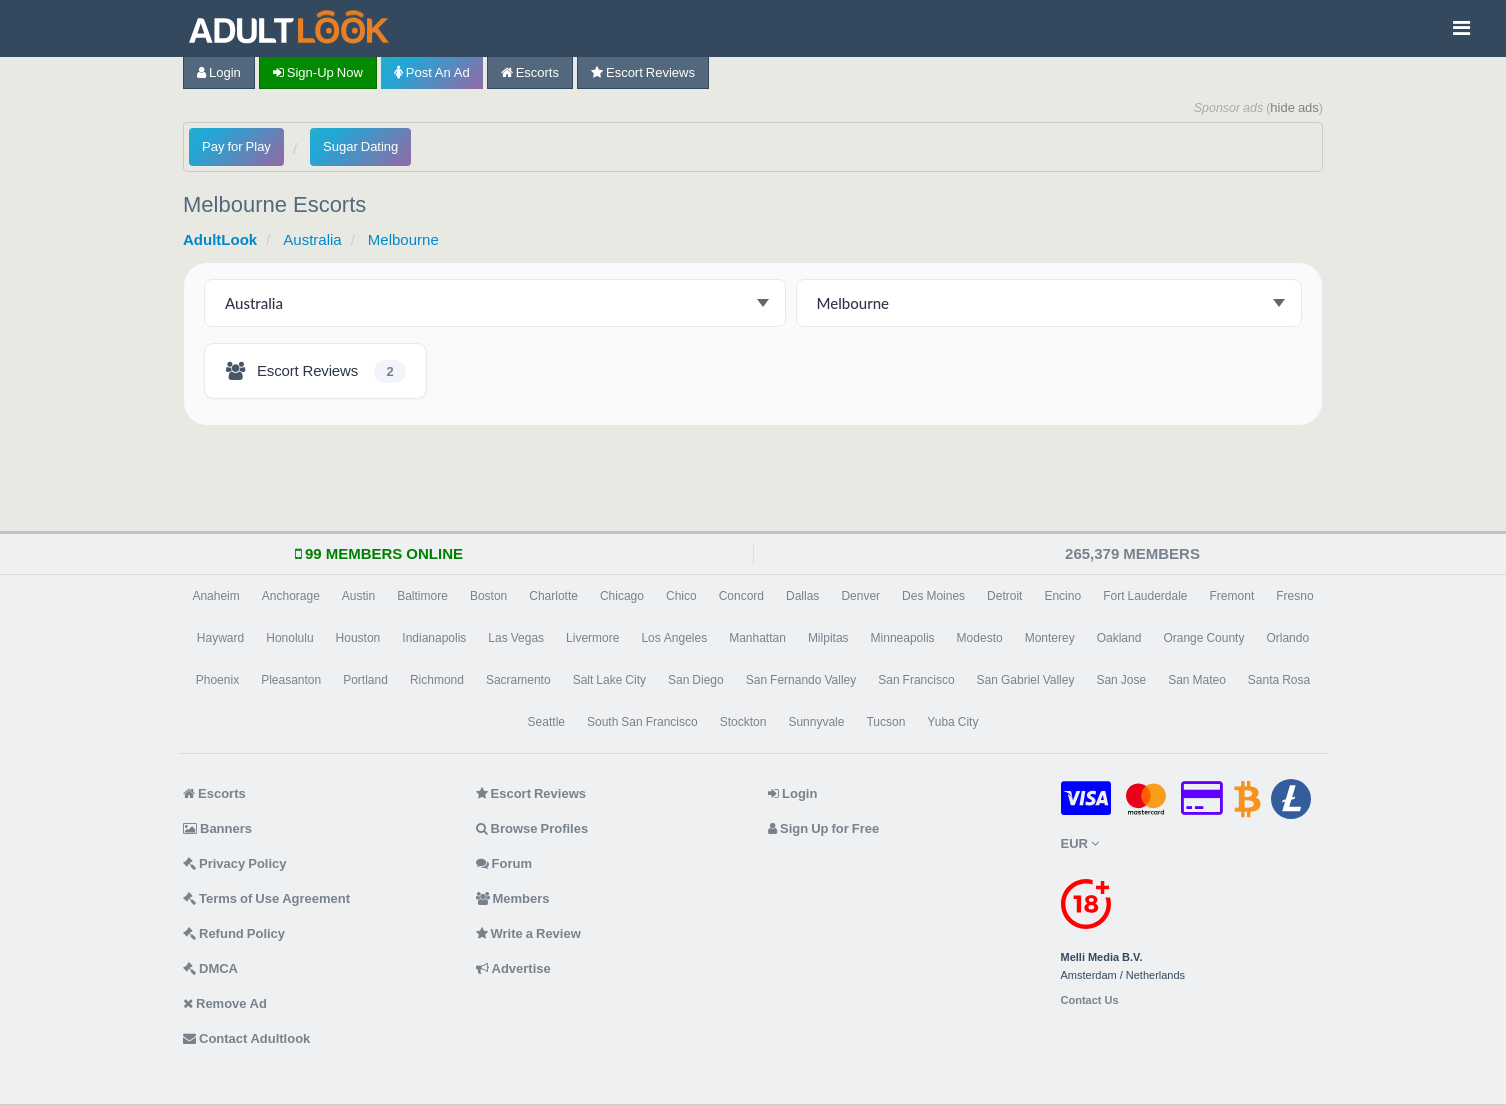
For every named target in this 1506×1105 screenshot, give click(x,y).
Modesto (980, 638)
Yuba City (952, 722)
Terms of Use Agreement (266, 898)
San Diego (696, 680)
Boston (488, 596)
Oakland (1119, 638)
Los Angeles (674, 638)
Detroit (1004, 596)
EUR (1080, 843)
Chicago (622, 596)
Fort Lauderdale (1145, 596)
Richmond (437, 680)
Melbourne (403, 239)
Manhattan (757, 638)
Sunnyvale (816, 722)
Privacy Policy (235, 863)
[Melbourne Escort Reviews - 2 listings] (315, 371)
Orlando (1287, 638)
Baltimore (422, 596)
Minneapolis (903, 638)
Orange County (1203, 638)
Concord (741, 596)
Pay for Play (236, 146)
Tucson (885, 722)
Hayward (220, 638)
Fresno (1294, 596)
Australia (312, 239)
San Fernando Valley (801, 680)
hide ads (1294, 107)
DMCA (210, 968)
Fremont (1232, 596)
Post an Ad (432, 72)
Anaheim (215, 596)
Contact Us (1090, 1000)
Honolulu (289, 638)
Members (513, 898)
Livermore (592, 638)
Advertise (513, 968)
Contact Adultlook (246, 1038)
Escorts (530, 72)
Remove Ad (225, 1003)
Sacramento (518, 680)
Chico (681, 596)
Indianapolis (434, 638)
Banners (217, 828)
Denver (860, 596)
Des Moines (933, 596)
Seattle (546, 722)
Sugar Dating (360, 146)
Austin (358, 596)
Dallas (802, 596)
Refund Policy (234, 933)
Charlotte (553, 596)
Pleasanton (291, 680)
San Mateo (1197, 680)
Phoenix (217, 680)
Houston (358, 638)
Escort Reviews (643, 72)
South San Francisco (642, 722)
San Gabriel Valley (1026, 680)
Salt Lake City (609, 680)
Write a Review (528, 933)
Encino (1062, 596)
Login (219, 72)
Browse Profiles (532, 828)
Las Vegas (516, 638)
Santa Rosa (1279, 680)
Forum (504, 863)
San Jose (1121, 680)
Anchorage (291, 596)
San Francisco (916, 680)
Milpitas (828, 638)
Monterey (1050, 638)
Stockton (743, 722)
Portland (365, 680)
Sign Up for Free (823, 828)
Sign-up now (318, 72)
